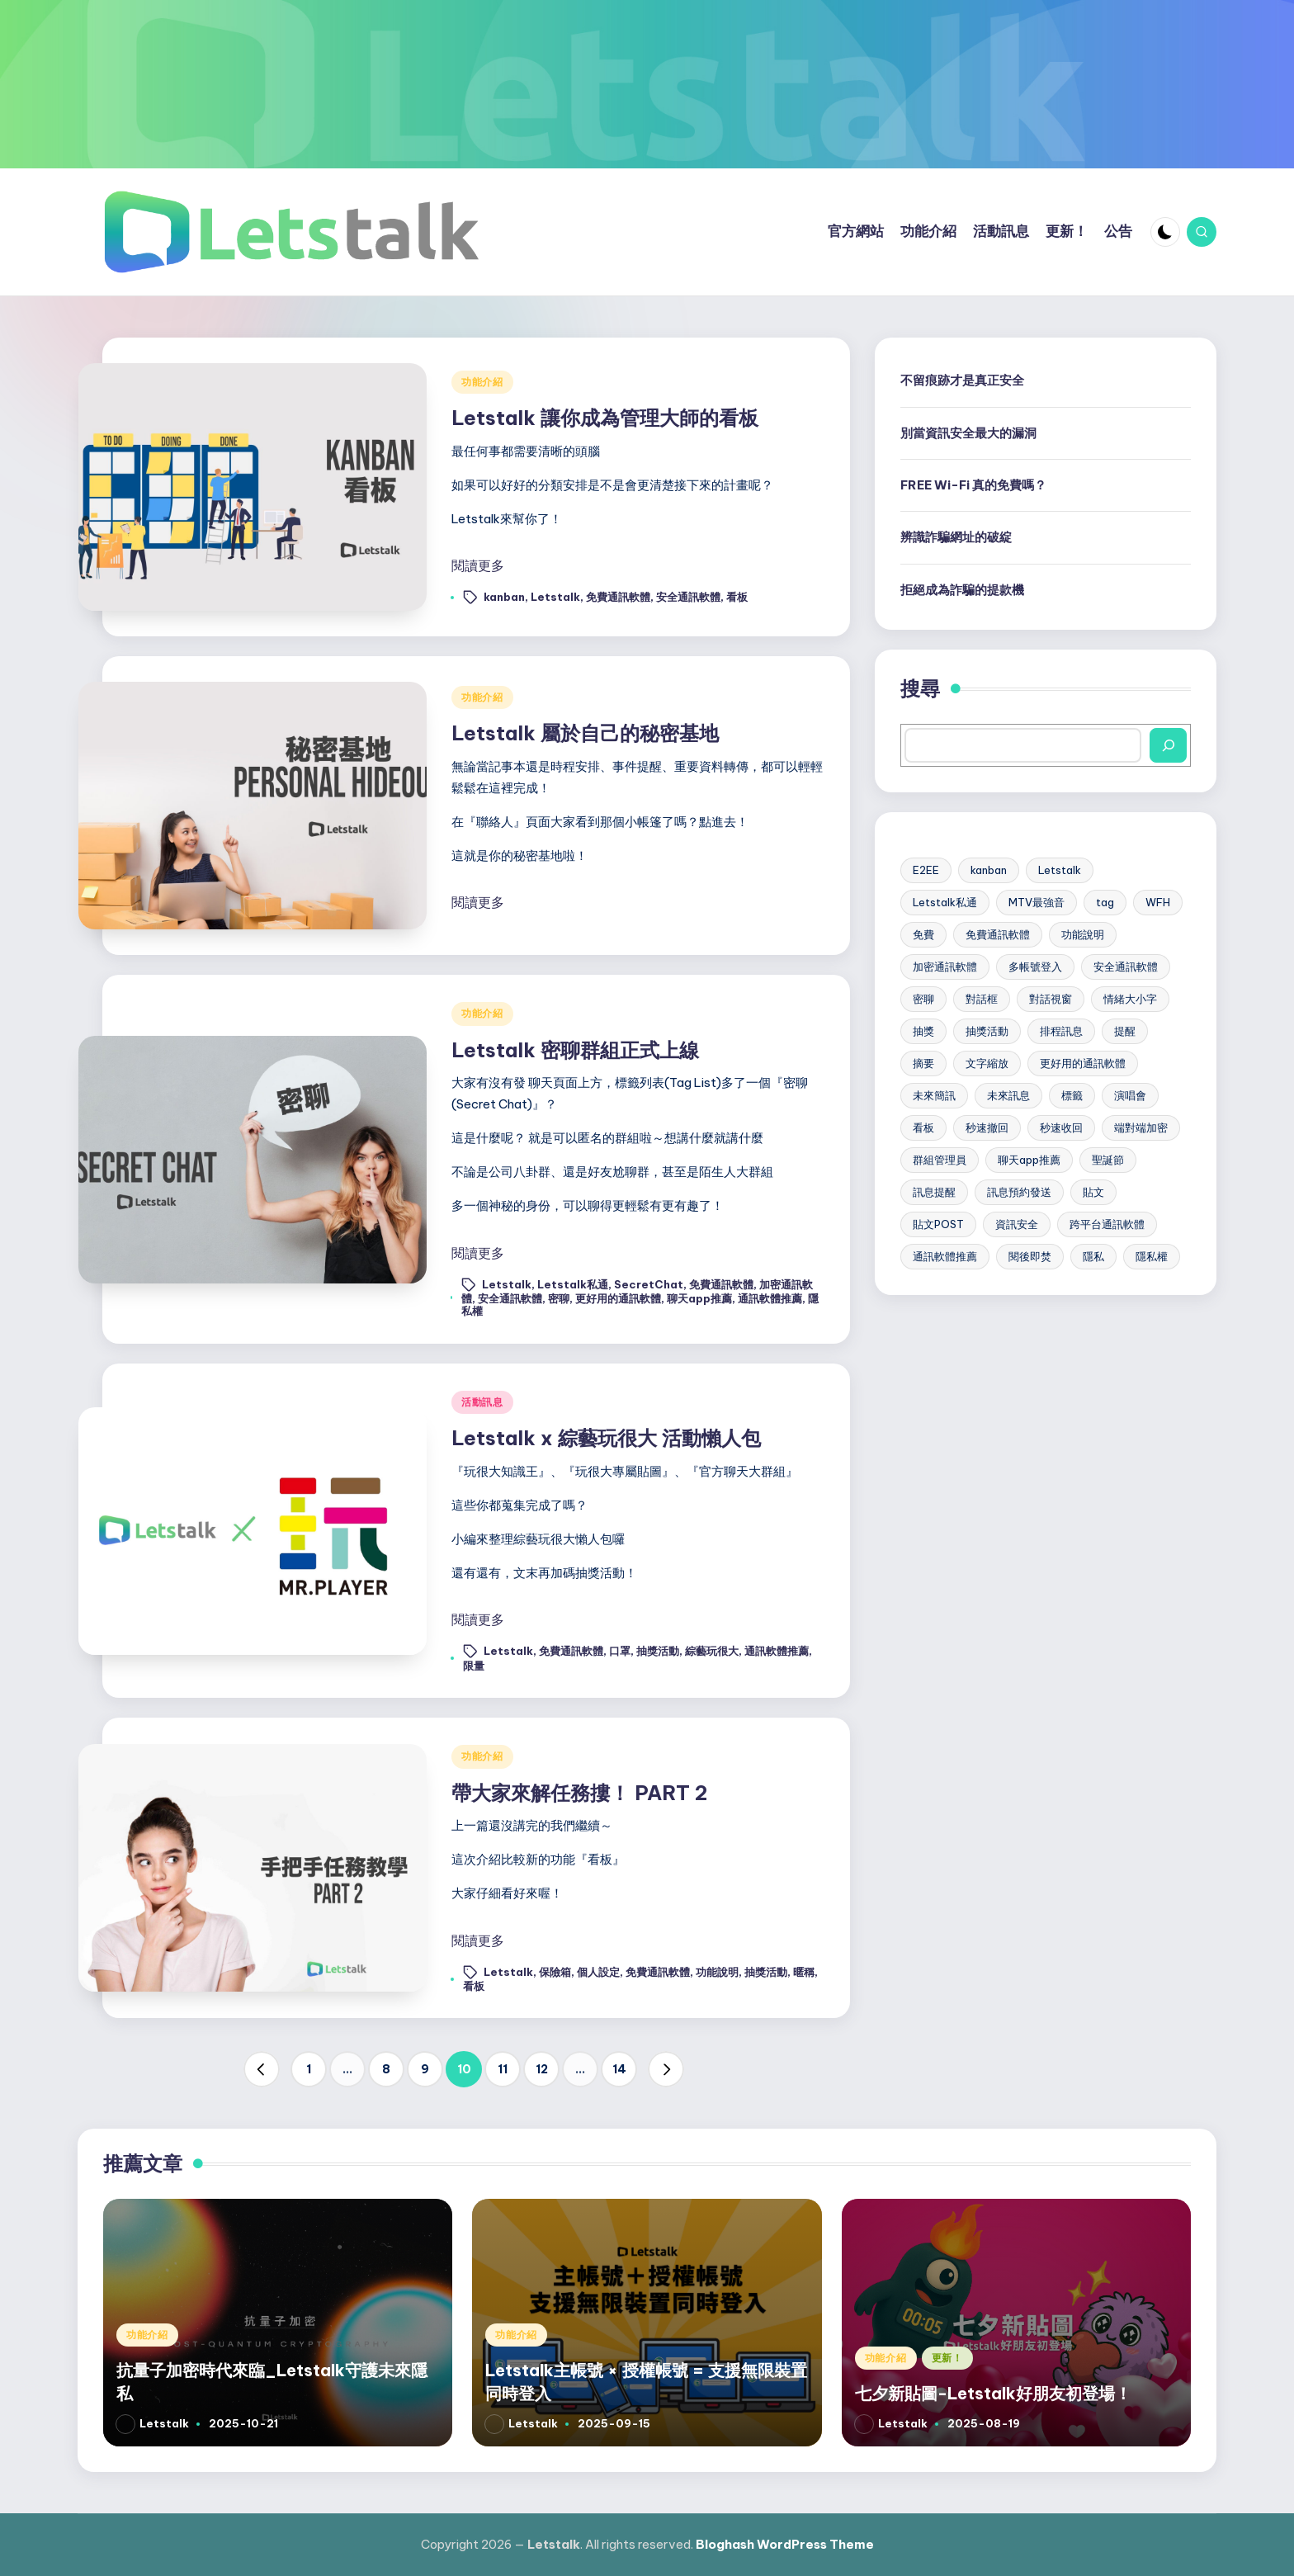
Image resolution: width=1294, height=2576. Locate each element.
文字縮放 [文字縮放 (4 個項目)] (987, 1063)
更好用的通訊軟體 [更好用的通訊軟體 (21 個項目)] (1083, 1063)
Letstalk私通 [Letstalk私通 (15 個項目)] (945, 902)
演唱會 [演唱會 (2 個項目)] (1130, 1095)
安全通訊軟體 (688, 596)
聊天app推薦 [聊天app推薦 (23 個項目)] (1029, 1159)
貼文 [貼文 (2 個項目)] (1093, 1191)
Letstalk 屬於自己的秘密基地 (585, 733)
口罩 (619, 1650)
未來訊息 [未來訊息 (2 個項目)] (1008, 1095)
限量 (473, 1665)
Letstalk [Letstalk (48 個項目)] (1059, 870)
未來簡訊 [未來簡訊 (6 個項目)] (934, 1095)
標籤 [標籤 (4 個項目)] (1072, 1095)
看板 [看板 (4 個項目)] (923, 1127)
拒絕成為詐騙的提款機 (962, 590)
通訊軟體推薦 (770, 1298)
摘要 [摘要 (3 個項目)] (923, 1063)
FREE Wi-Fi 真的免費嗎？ (973, 485)
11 (503, 2069)
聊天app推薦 (699, 1298)
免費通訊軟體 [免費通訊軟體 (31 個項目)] (998, 934)
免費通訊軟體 (618, 596)
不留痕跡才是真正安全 (962, 380)
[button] (261, 2069)
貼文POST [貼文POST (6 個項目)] (938, 1224)
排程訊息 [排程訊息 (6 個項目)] (1061, 1030)
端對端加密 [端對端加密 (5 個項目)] (1141, 1127)
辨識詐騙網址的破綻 (956, 537)
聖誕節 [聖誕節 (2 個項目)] (1108, 1159)
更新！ (947, 2357)
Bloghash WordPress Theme (785, 2544)
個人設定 (598, 1971)
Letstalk (555, 596)
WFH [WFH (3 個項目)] (1157, 902)
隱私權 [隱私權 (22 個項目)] (1152, 1256)
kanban (504, 596)
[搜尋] (1168, 745)
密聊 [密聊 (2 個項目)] (923, 998)
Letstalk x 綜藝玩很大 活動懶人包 (606, 1437)
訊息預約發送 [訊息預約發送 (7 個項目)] (1019, 1191)
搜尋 (920, 688)
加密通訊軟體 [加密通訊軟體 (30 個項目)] (945, 966)
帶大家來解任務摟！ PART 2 (579, 1792)
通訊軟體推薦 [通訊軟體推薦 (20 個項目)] (945, 1256)
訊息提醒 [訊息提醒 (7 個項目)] (934, 1191)
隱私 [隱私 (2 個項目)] (1093, 1256)
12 (542, 2069)
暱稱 (804, 1971)
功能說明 (717, 1971)
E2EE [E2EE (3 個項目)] (926, 870)
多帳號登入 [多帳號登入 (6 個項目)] (1035, 966)
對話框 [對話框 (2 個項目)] (982, 998)
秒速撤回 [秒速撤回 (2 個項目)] (987, 1127)
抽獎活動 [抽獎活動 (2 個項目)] (987, 1030)
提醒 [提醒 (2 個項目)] (1125, 1030)
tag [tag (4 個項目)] (1105, 902)
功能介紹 (482, 382)
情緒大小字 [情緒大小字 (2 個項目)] (1130, 998)
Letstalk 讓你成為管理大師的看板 (604, 417)
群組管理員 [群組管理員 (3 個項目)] (939, 1159)
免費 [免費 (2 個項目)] (923, 934)
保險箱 (555, 1971)
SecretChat (648, 1283)
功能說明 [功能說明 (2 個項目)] (1082, 934)
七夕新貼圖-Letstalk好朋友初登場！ (993, 2393)
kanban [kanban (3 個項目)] (988, 870)
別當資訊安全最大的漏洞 (968, 433)
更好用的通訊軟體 (618, 1298)
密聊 (558, 1298)
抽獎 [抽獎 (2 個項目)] (923, 1030)
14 (619, 2069)
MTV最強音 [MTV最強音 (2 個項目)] (1036, 902)
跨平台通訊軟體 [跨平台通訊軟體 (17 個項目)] (1107, 1224)
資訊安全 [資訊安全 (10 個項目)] (1016, 1224)
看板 (737, 596)
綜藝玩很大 (712, 1650)
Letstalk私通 (572, 1283)
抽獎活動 (657, 1650)
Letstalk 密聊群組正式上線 (575, 1049)
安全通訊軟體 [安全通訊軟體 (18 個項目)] (1125, 966)
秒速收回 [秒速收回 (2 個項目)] (1061, 1127)
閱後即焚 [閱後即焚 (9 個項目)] (1029, 1256)
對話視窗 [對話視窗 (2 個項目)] (1050, 998)
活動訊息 (482, 1402)
